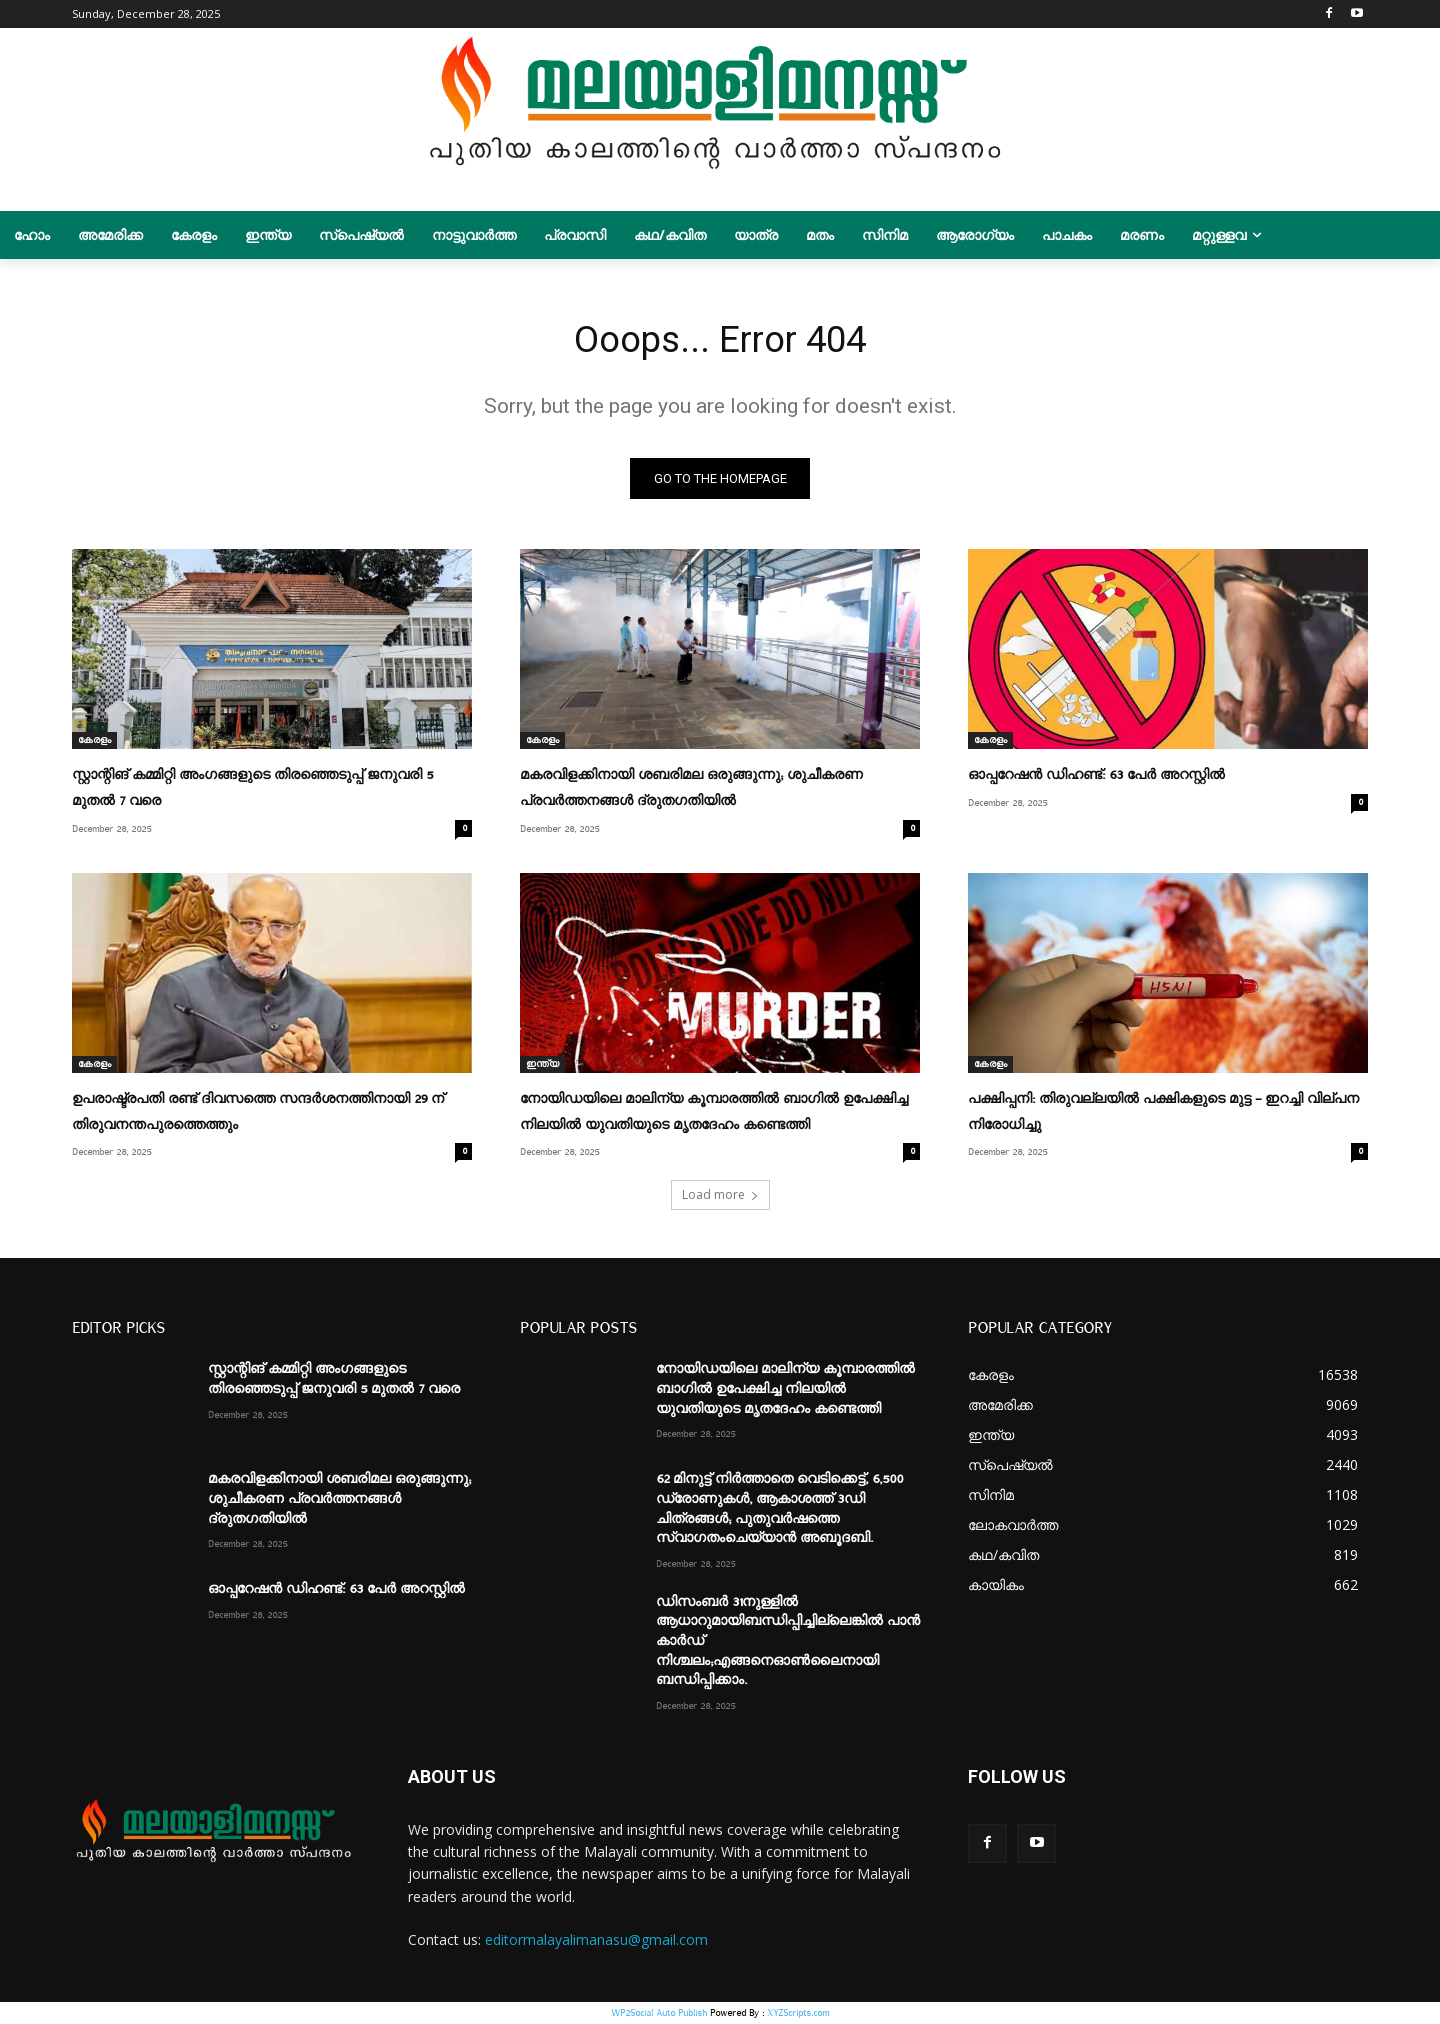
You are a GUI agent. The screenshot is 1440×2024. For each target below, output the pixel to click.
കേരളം (94, 745)
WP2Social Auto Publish (659, 2013)
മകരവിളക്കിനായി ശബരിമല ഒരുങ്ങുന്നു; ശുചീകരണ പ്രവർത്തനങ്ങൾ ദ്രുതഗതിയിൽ (339, 1500)
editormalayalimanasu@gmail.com (596, 1941)
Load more (720, 1196)
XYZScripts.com (798, 2013)
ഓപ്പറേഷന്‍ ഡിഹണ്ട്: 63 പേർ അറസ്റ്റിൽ (1096, 780)
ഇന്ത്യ (542, 1067)
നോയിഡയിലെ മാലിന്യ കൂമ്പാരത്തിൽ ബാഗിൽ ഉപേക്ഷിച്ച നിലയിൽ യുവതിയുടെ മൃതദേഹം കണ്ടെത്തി (785, 1390)
